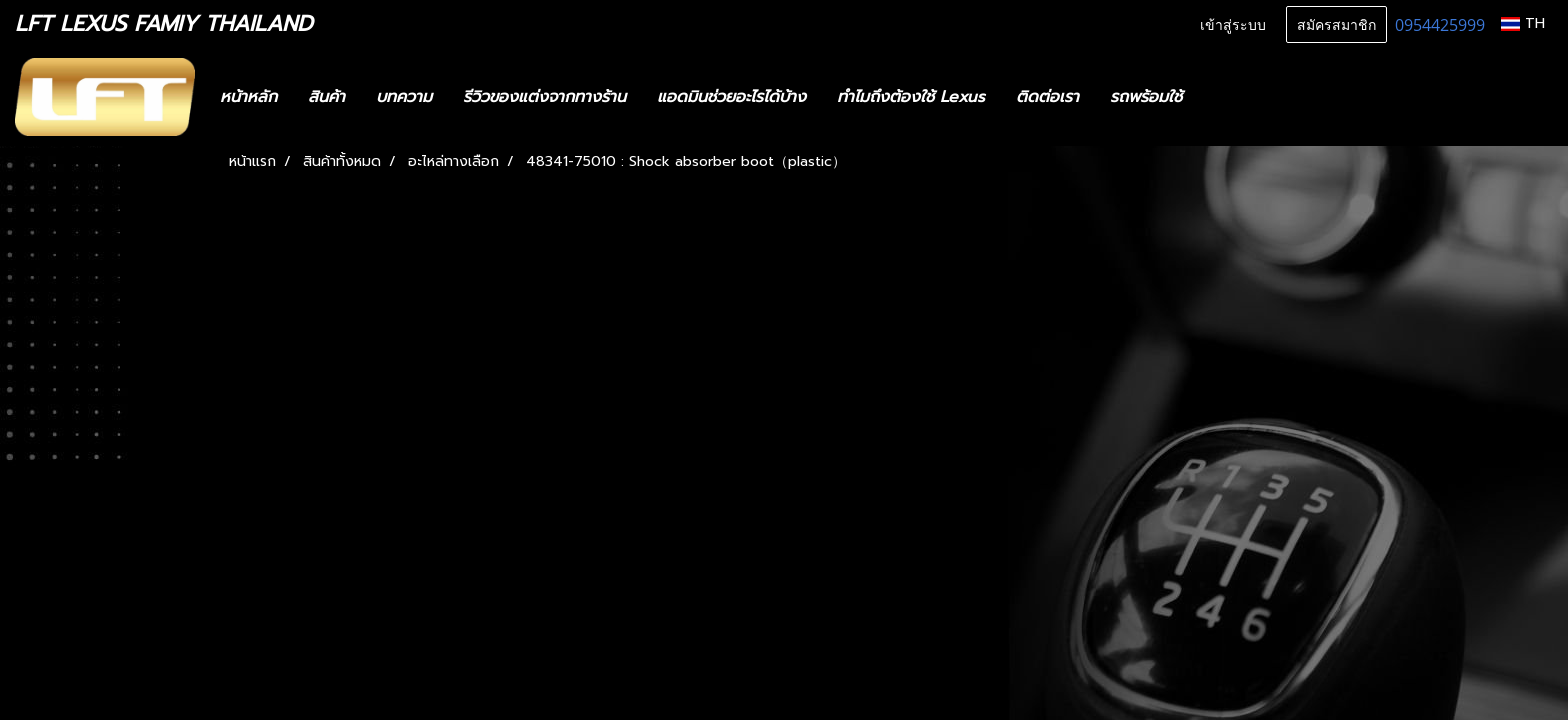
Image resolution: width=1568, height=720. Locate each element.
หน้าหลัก (248, 97)
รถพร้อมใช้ (1146, 97)
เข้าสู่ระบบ (1233, 23)
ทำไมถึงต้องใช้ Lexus (911, 97)
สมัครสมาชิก (1336, 23)
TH (1523, 23)
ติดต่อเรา (1047, 97)
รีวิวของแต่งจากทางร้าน (544, 97)
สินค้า (326, 97)
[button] (1227, 97)
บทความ (404, 97)
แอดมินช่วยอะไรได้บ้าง (731, 97)
